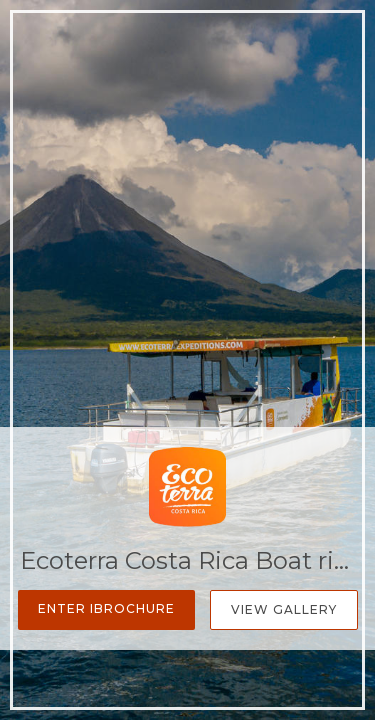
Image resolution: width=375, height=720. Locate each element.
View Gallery (284, 609)
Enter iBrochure (106, 608)
